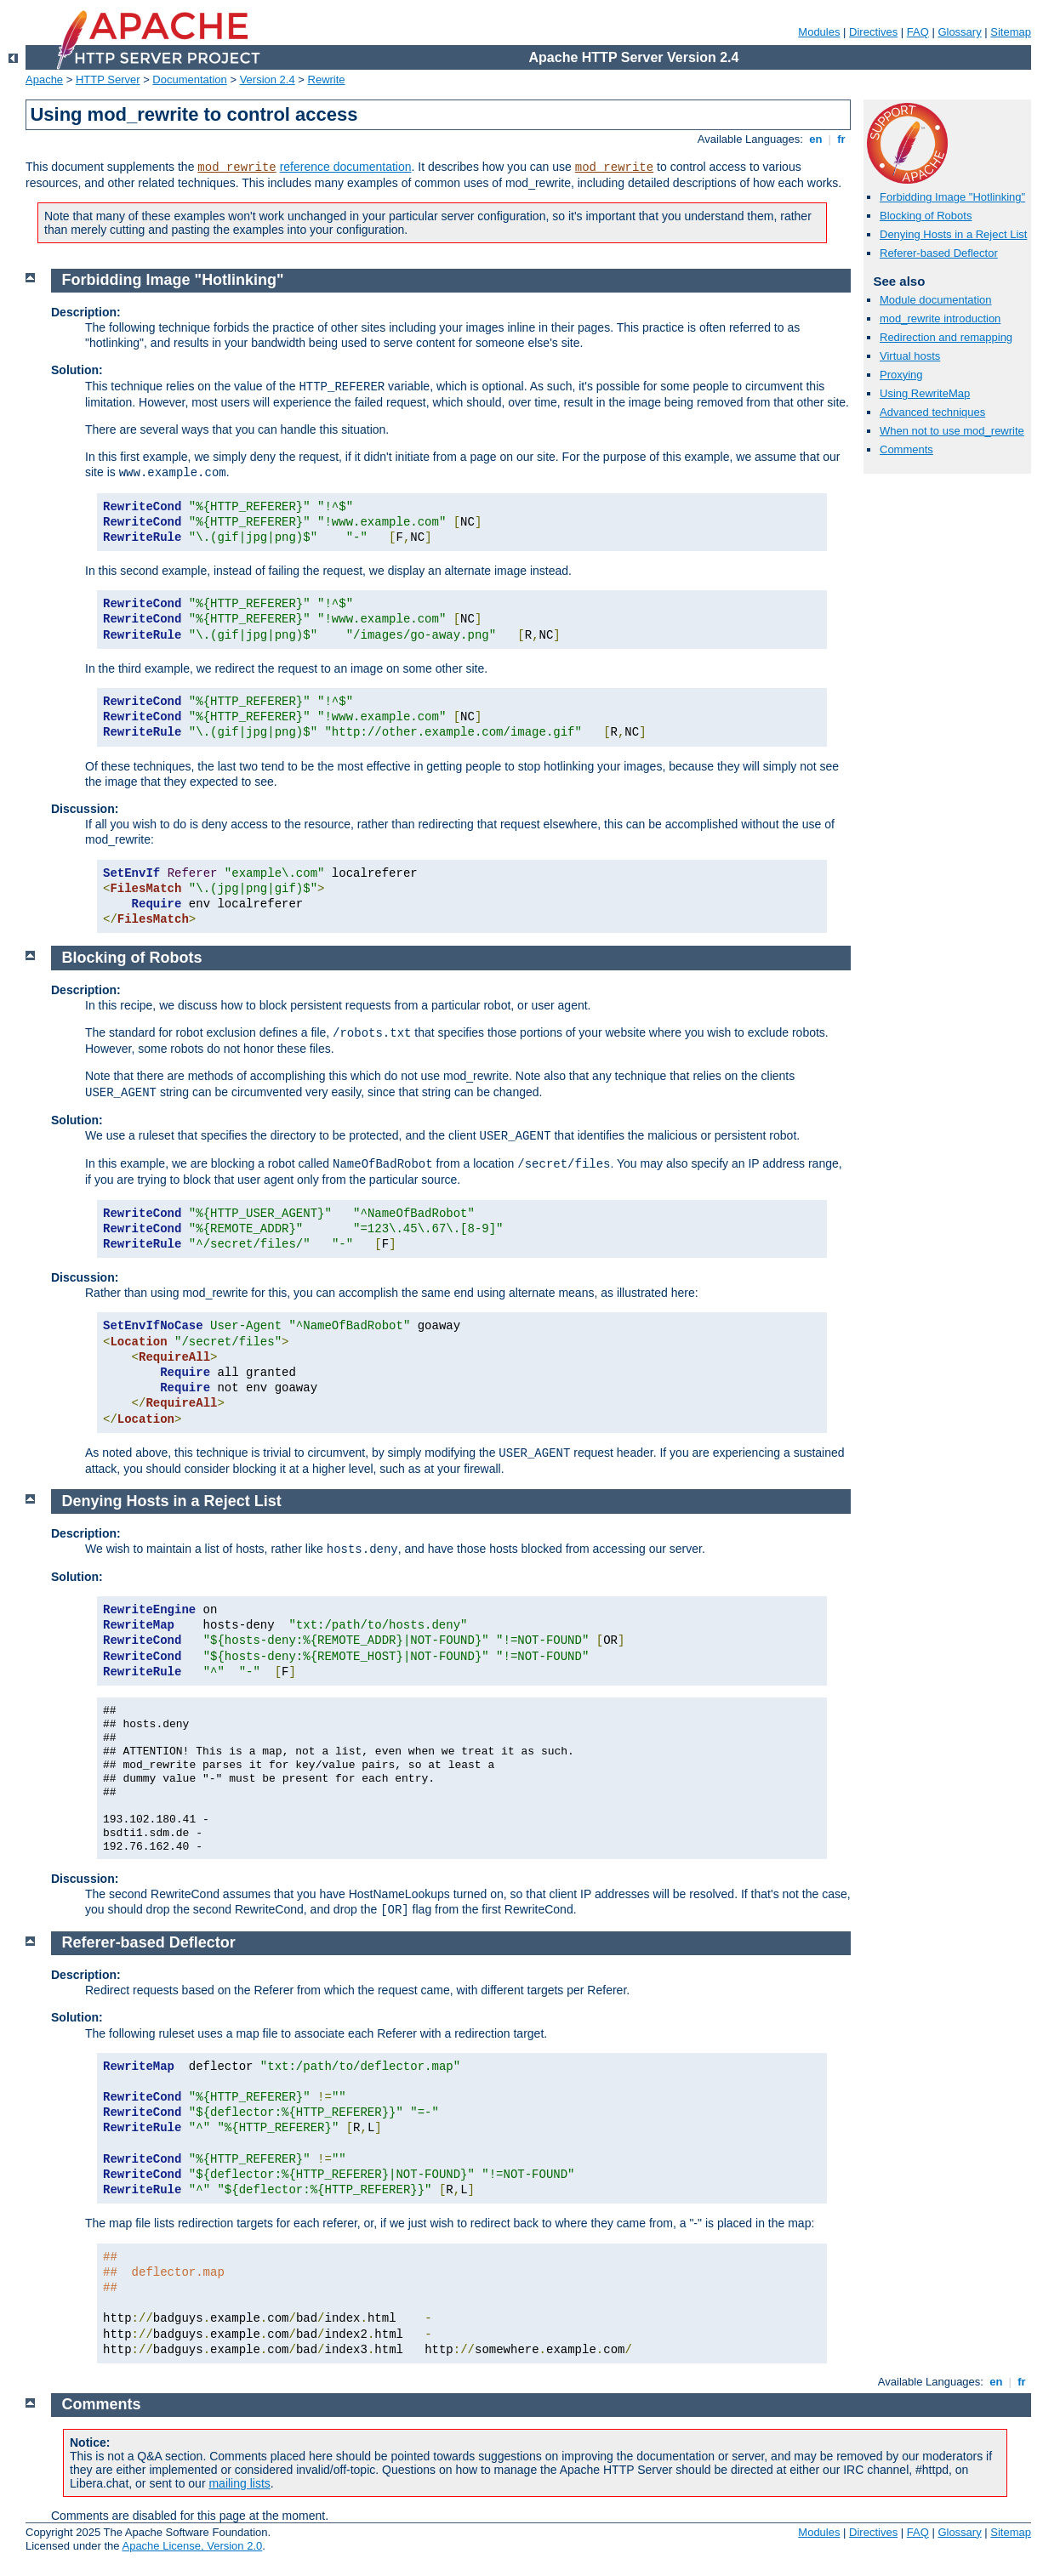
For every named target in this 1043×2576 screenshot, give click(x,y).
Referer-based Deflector (939, 253)
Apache (44, 79)
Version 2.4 (267, 79)
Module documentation (936, 299)
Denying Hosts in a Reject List (953, 234)
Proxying (901, 374)
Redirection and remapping (946, 337)
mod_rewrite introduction (940, 318)
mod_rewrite (236, 167)
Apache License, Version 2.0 (192, 2545)
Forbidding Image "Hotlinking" (952, 196)
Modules (819, 32)
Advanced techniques (932, 412)
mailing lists (239, 2483)
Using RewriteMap (925, 393)
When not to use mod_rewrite (952, 430)
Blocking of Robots (926, 215)
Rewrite (326, 79)
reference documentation (346, 166)
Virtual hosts (910, 356)
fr (842, 139)
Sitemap (1010, 32)
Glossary (959, 32)
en (815, 139)
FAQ (918, 32)
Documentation (189, 79)
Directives (873, 32)
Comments (906, 449)
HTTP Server (108, 79)
